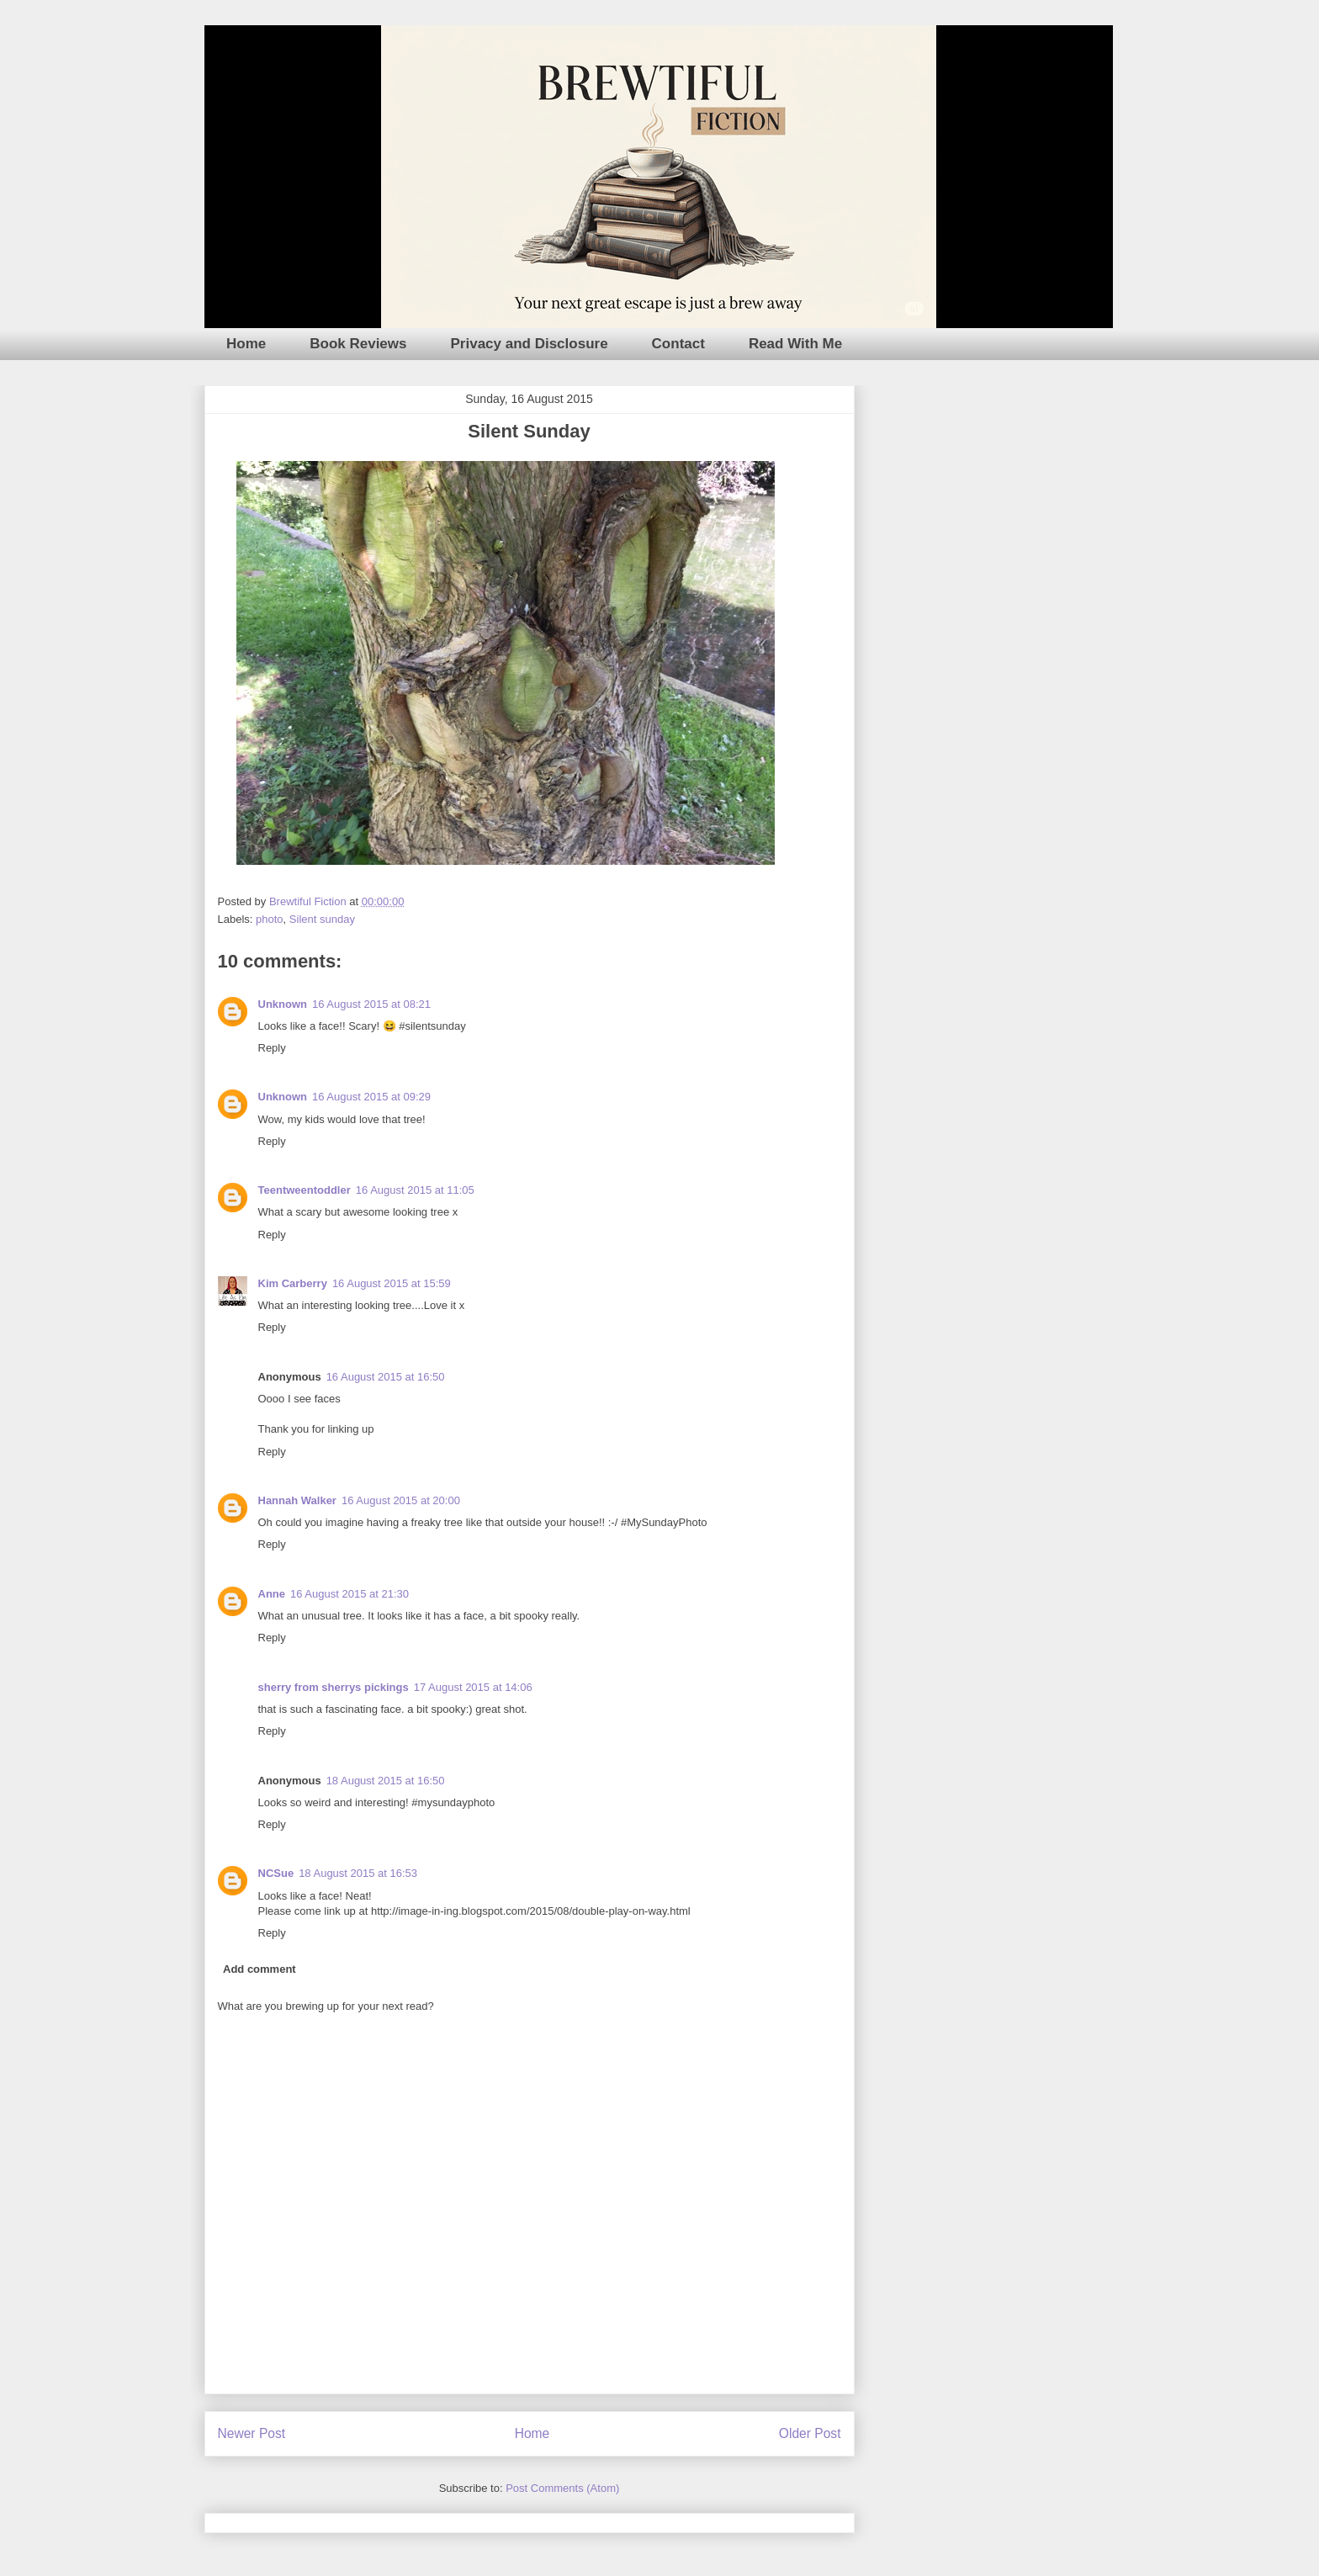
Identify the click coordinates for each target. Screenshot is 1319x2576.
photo (269, 919)
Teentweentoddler (304, 1190)
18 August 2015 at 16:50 (385, 1780)
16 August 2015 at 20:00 (401, 1500)
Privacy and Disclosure (529, 344)
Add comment (259, 1969)
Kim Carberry (292, 1283)
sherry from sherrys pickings (333, 1687)
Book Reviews (358, 344)
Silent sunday (322, 919)
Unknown (283, 1004)
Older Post (810, 2433)
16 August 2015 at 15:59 (391, 1283)
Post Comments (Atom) (562, 2488)
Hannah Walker (297, 1500)
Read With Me (795, 344)
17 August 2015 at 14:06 (473, 1687)
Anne (272, 1593)
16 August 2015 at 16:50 (385, 1376)
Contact (678, 344)
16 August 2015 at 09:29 (371, 1096)
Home (246, 344)
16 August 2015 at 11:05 (415, 1190)
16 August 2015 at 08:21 (371, 1004)
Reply (272, 1048)
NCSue (276, 1873)
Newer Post (252, 2433)
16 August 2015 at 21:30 (349, 1593)
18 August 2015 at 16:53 (358, 1873)
